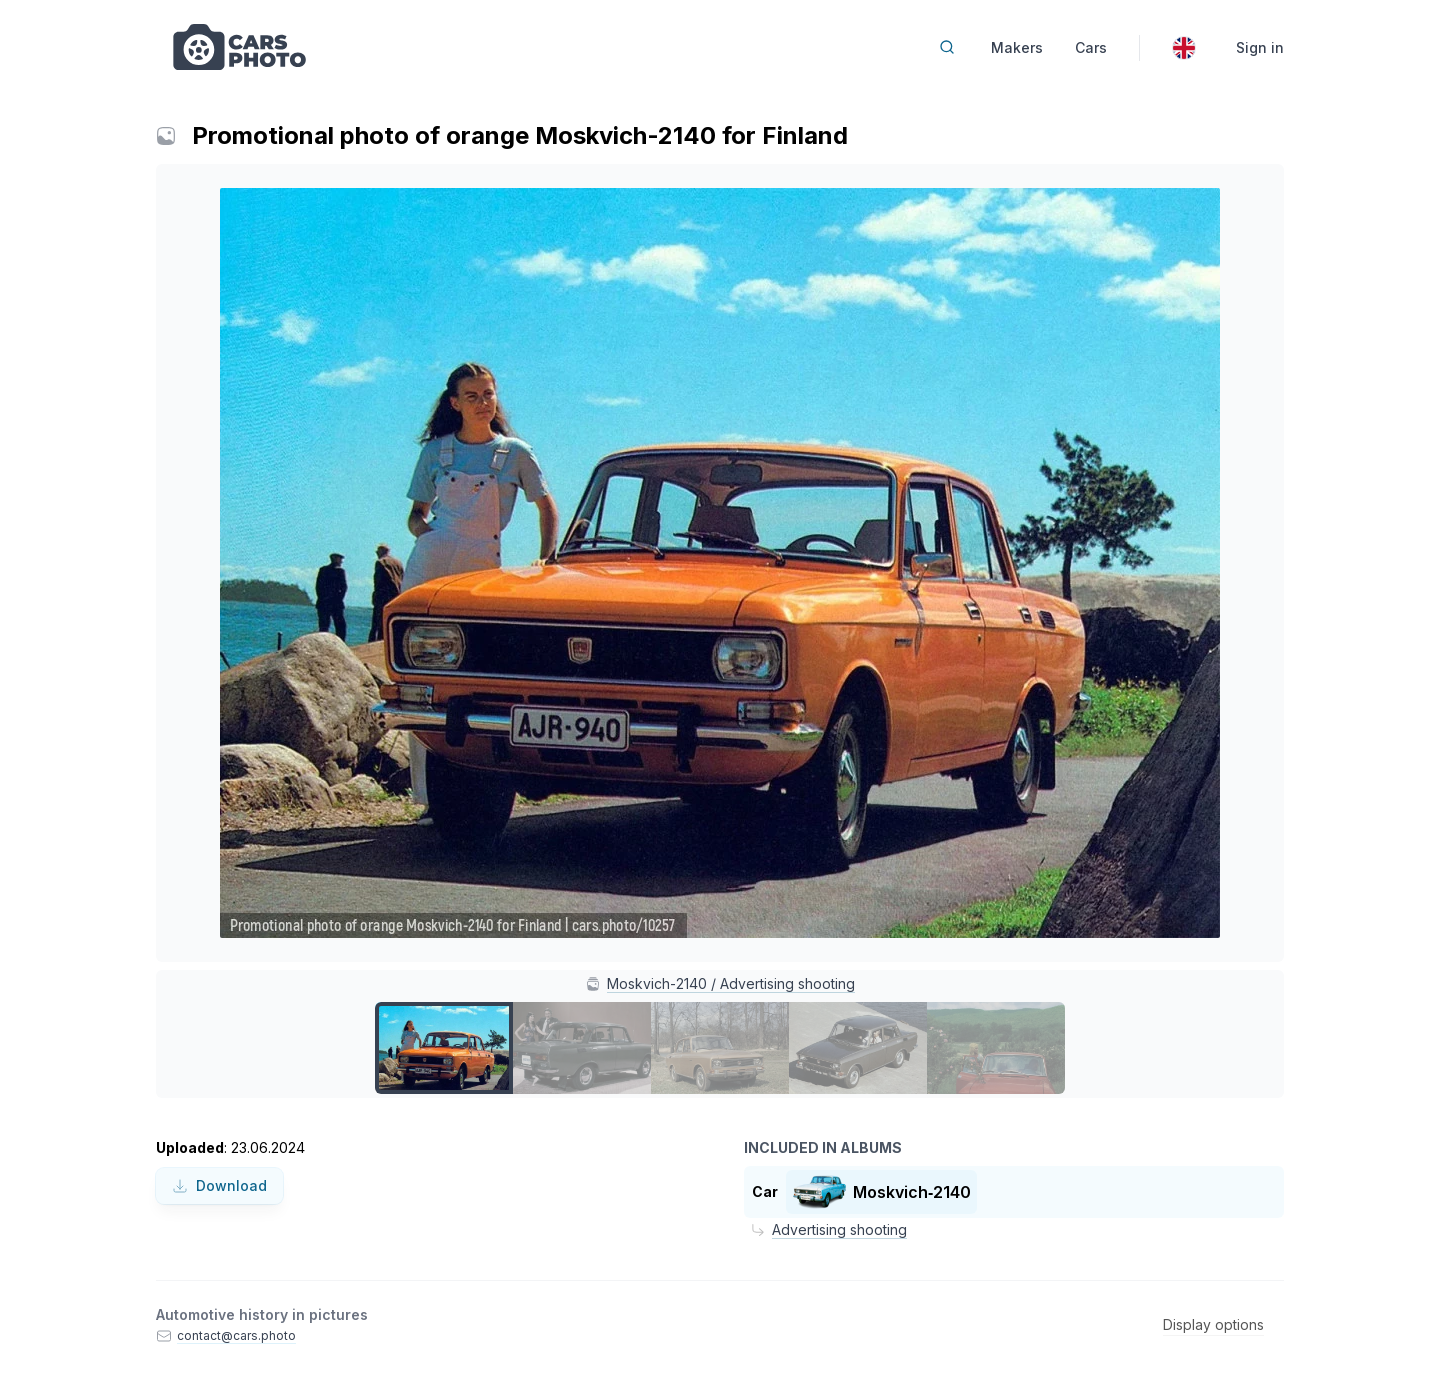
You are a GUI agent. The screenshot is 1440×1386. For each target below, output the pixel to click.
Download (219, 1185)
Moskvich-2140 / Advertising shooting (731, 983)
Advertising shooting (839, 1229)
